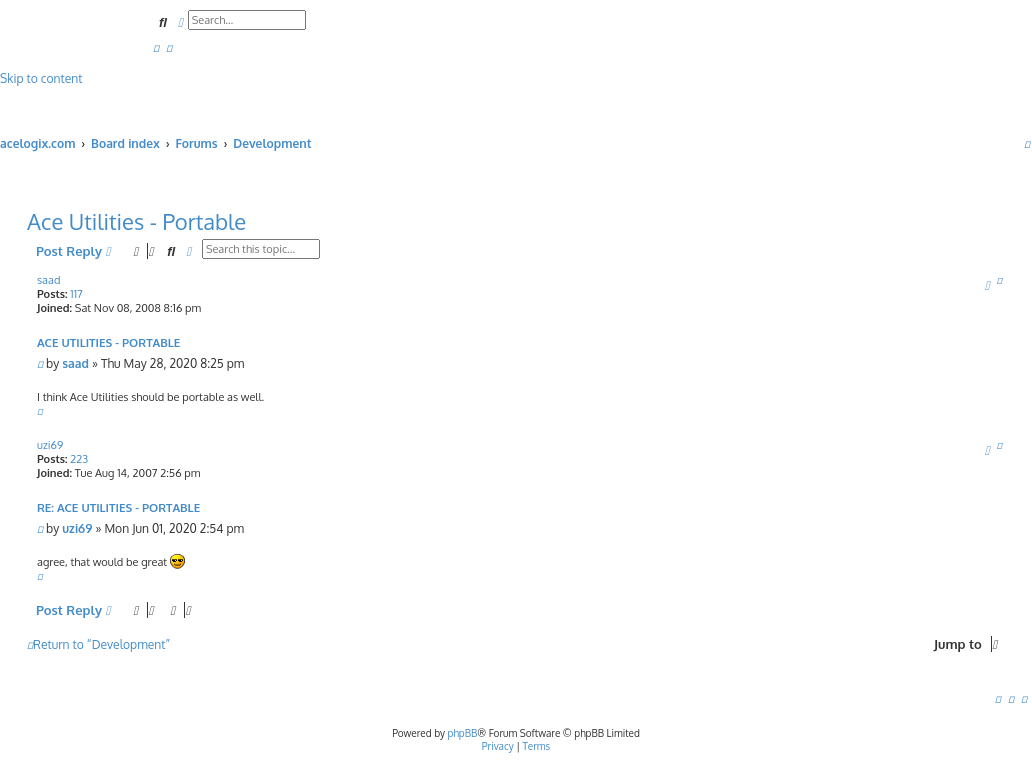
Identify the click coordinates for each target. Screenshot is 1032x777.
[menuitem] (156, 47)
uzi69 (50, 445)
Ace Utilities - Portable (136, 221)
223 (79, 459)
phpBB (463, 733)
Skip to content (41, 78)
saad (48, 280)
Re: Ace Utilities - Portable (118, 507)
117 (76, 294)
